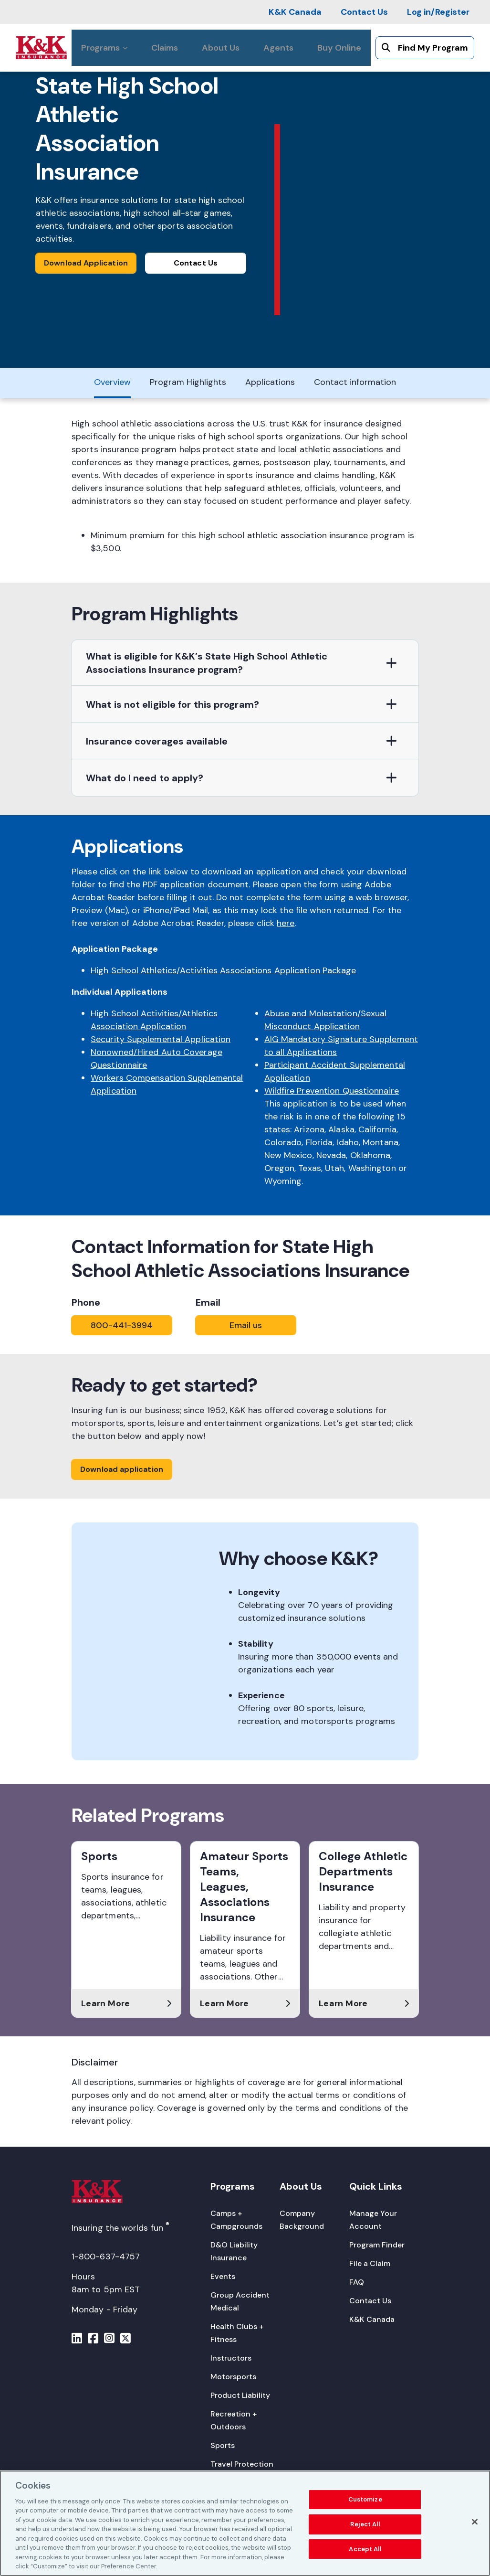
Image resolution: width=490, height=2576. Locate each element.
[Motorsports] (233, 2377)
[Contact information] (355, 383)
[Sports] (222, 2445)
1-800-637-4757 (106, 2256)
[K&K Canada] (295, 12)
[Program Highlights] (188, 383)
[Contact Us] (364, 12)
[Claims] (165, 47)
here (285, 923)
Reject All (364, 2525)
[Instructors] (230, 2358)
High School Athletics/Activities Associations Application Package (223, 970)
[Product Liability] (240, 2395)
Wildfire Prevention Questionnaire (331, 1090)
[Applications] (270, 383)
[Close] (474, 2522)
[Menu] (77, 2339)
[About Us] (220, 47)
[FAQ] (356, 2282)
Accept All (365, 2549)
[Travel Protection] (241, 2464)
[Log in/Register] (438, 12)
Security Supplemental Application (160, 1039)
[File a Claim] (369, 2263)
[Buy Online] (339, 47)
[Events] (222, 2276)
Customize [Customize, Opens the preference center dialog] (365, 2500)
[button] (245, 663)
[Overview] (112, 383)
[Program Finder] (377, 2245)
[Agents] (278, 47)
